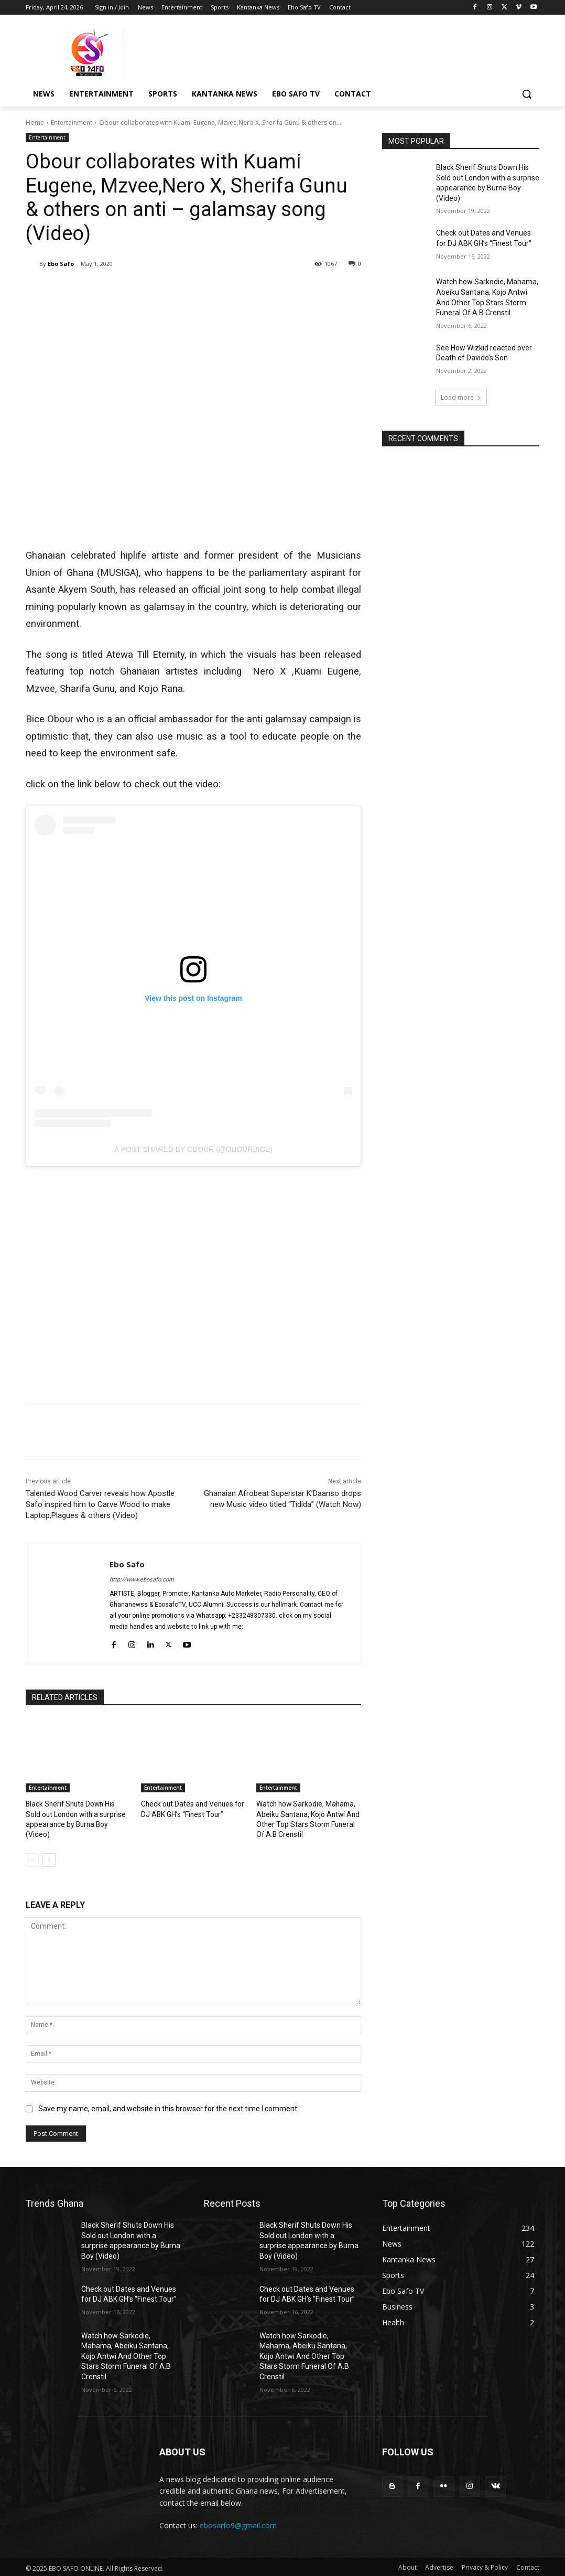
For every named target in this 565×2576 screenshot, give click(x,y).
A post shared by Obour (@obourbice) (193, 1149)
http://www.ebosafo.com (142, 1579)
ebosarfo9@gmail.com (238, 2523)
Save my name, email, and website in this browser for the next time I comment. (168, 2106)
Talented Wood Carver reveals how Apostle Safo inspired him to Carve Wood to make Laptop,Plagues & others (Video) (100, 1504)
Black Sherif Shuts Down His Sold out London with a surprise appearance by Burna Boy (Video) (76, 1813)
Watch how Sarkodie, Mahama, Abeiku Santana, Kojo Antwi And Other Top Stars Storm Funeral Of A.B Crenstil (126, 2353)
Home (35, 122)
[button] (526, 93)
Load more (461, 397)
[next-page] (49, 1858)
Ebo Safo (61, 264)
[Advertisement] (193, 1280)
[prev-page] (32, 1858)
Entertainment (71, 122)
